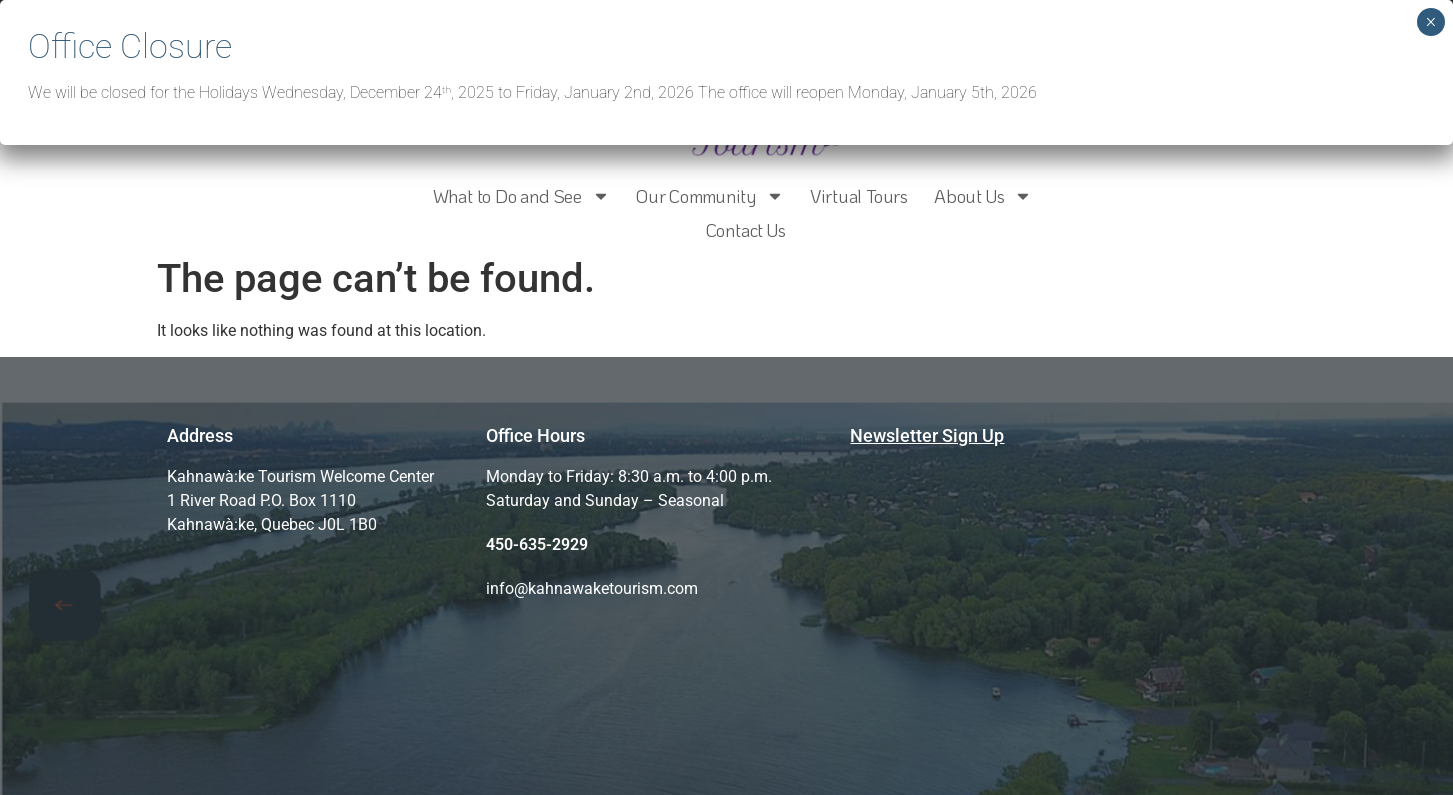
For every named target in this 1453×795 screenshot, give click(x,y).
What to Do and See (521, 196)
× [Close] (1430, 22)
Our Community (709, 196)
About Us (983, 196)
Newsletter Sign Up (927, 435)
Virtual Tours (859, 196)
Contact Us (746, 230)
